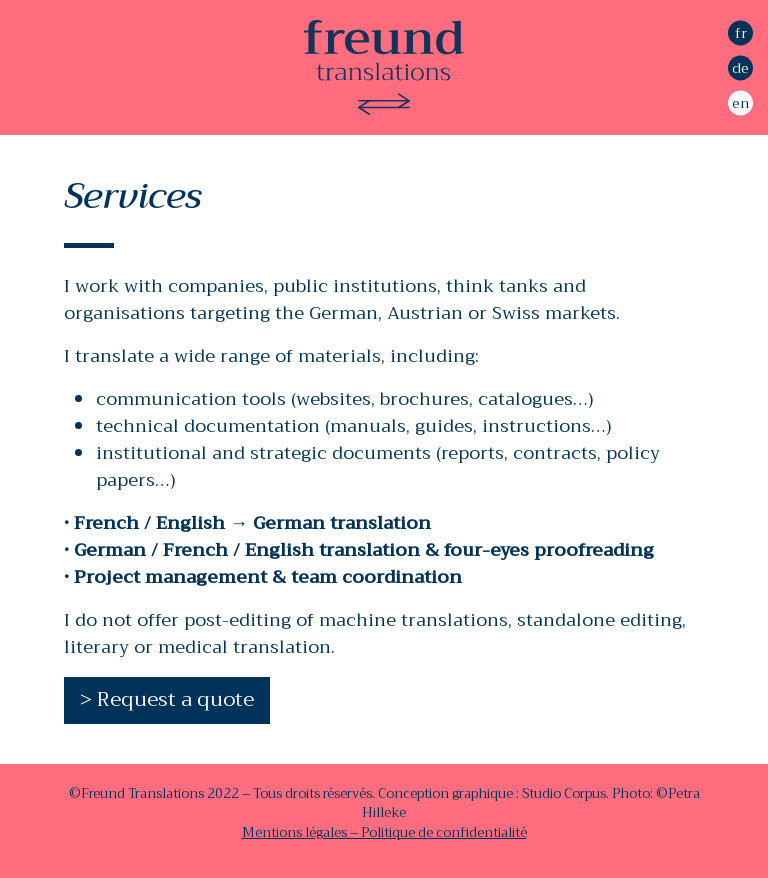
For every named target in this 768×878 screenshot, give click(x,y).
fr (741, 32)
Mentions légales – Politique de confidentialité (384, 832)
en (740, 102)
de (740, 67)
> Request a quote (167, 699)
